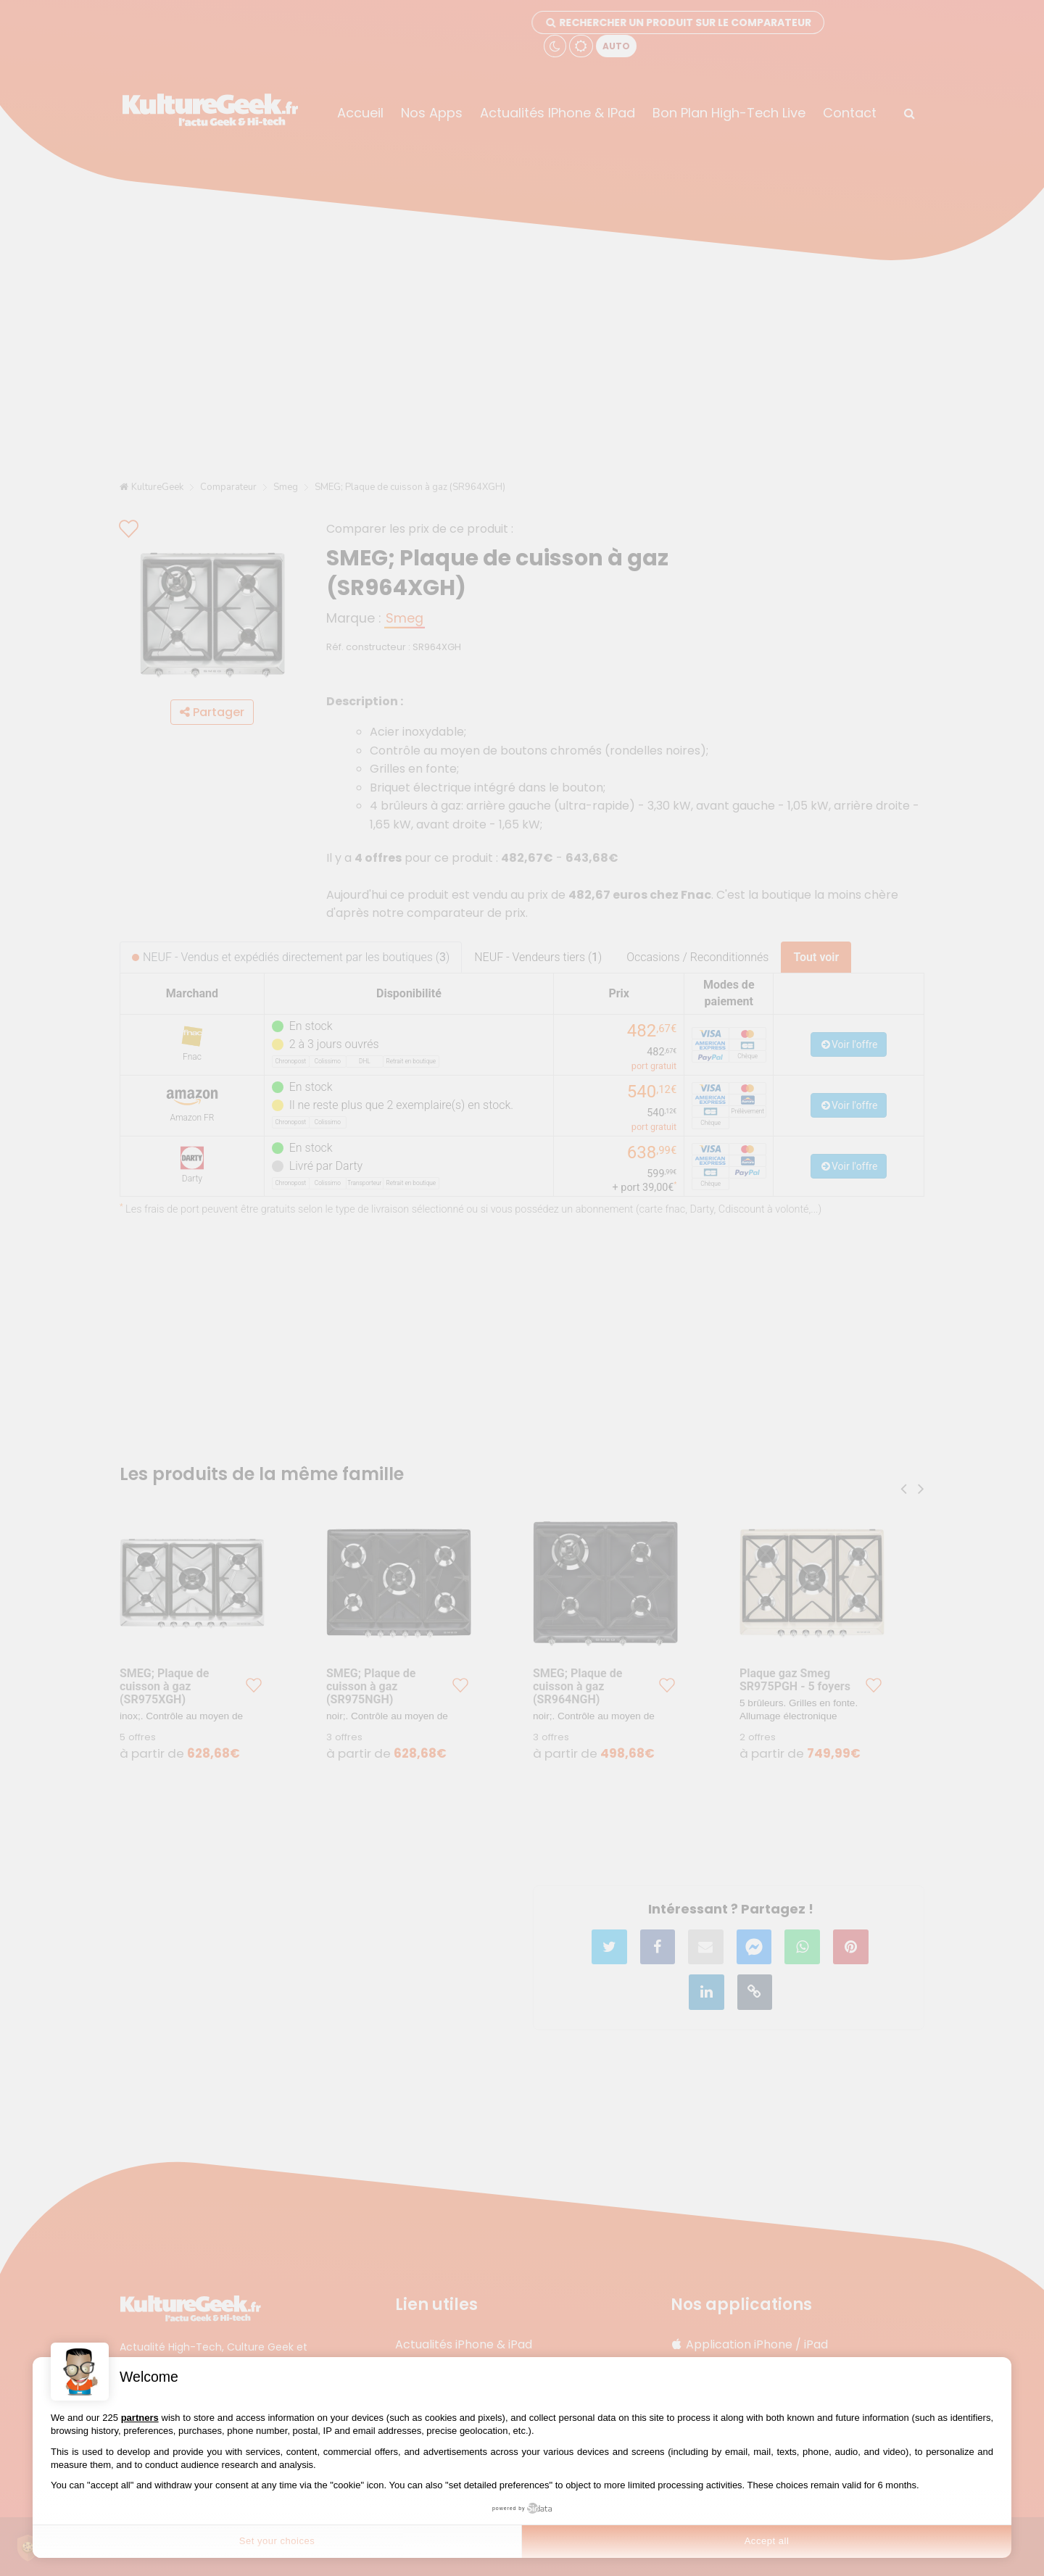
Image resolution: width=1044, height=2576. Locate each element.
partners (140, 2417)
